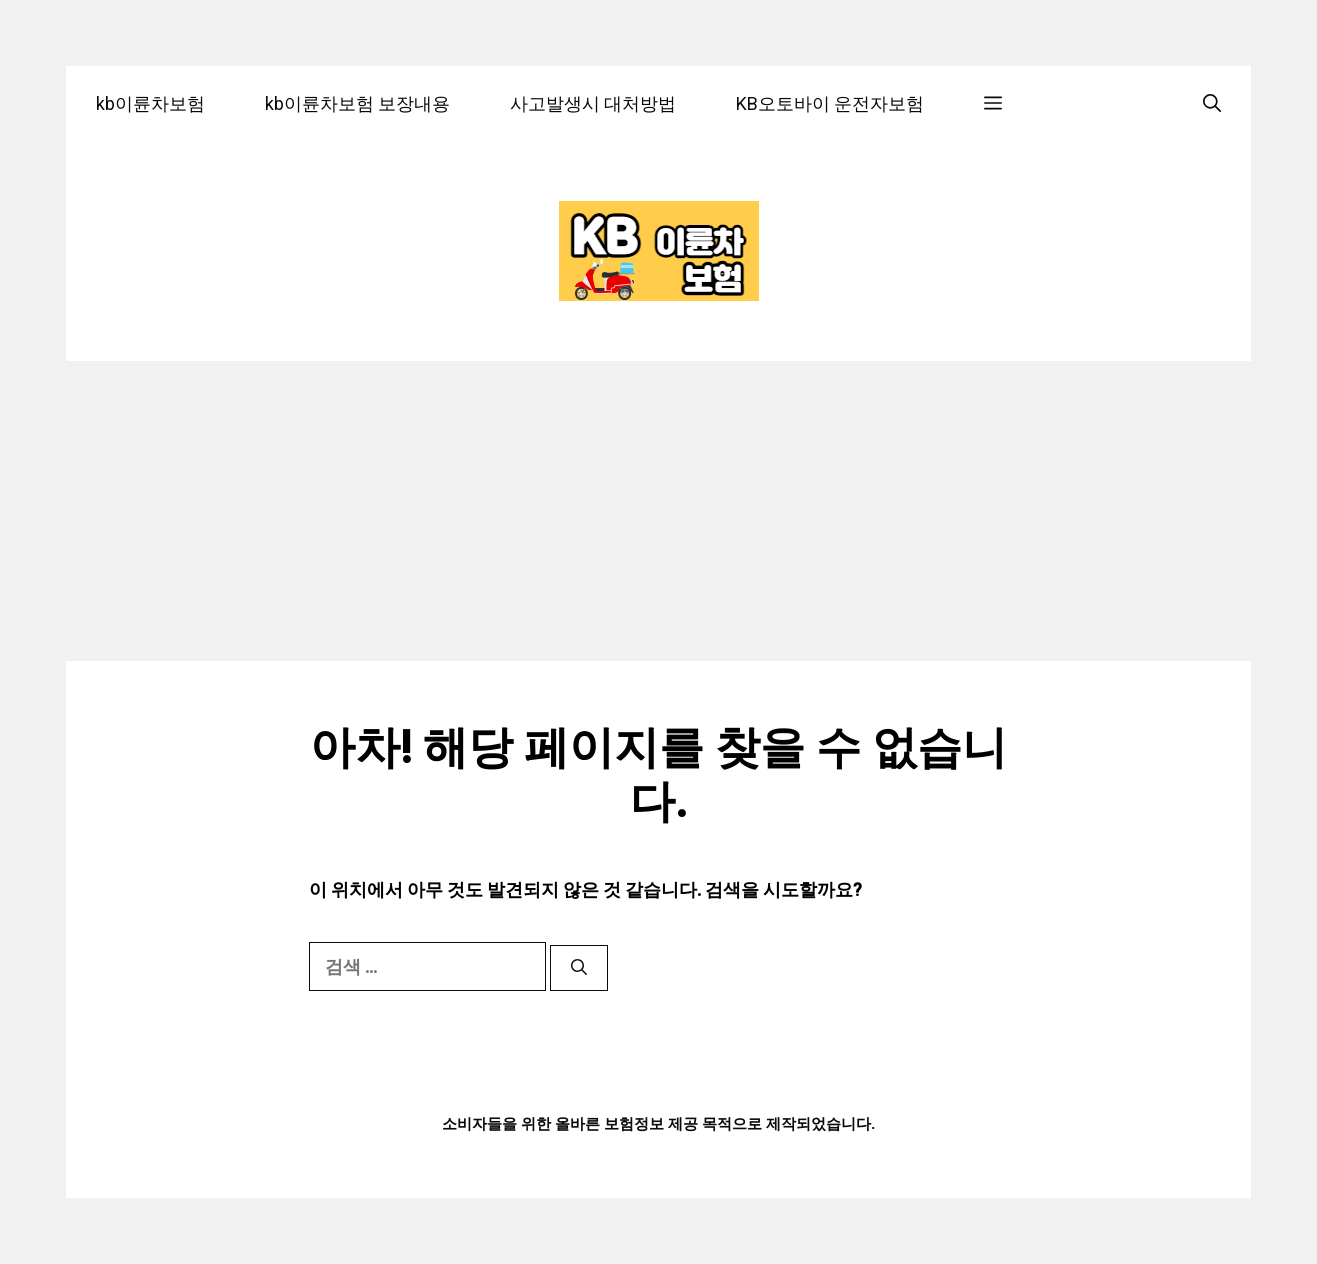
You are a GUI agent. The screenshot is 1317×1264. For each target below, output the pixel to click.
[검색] (579, 968)
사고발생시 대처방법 (593, 103)
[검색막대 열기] (1212, 103)
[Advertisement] (658, 511)
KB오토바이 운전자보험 (830, 103)
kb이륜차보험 (150, 103)
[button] (993, 103)
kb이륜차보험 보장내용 (357, 103)
